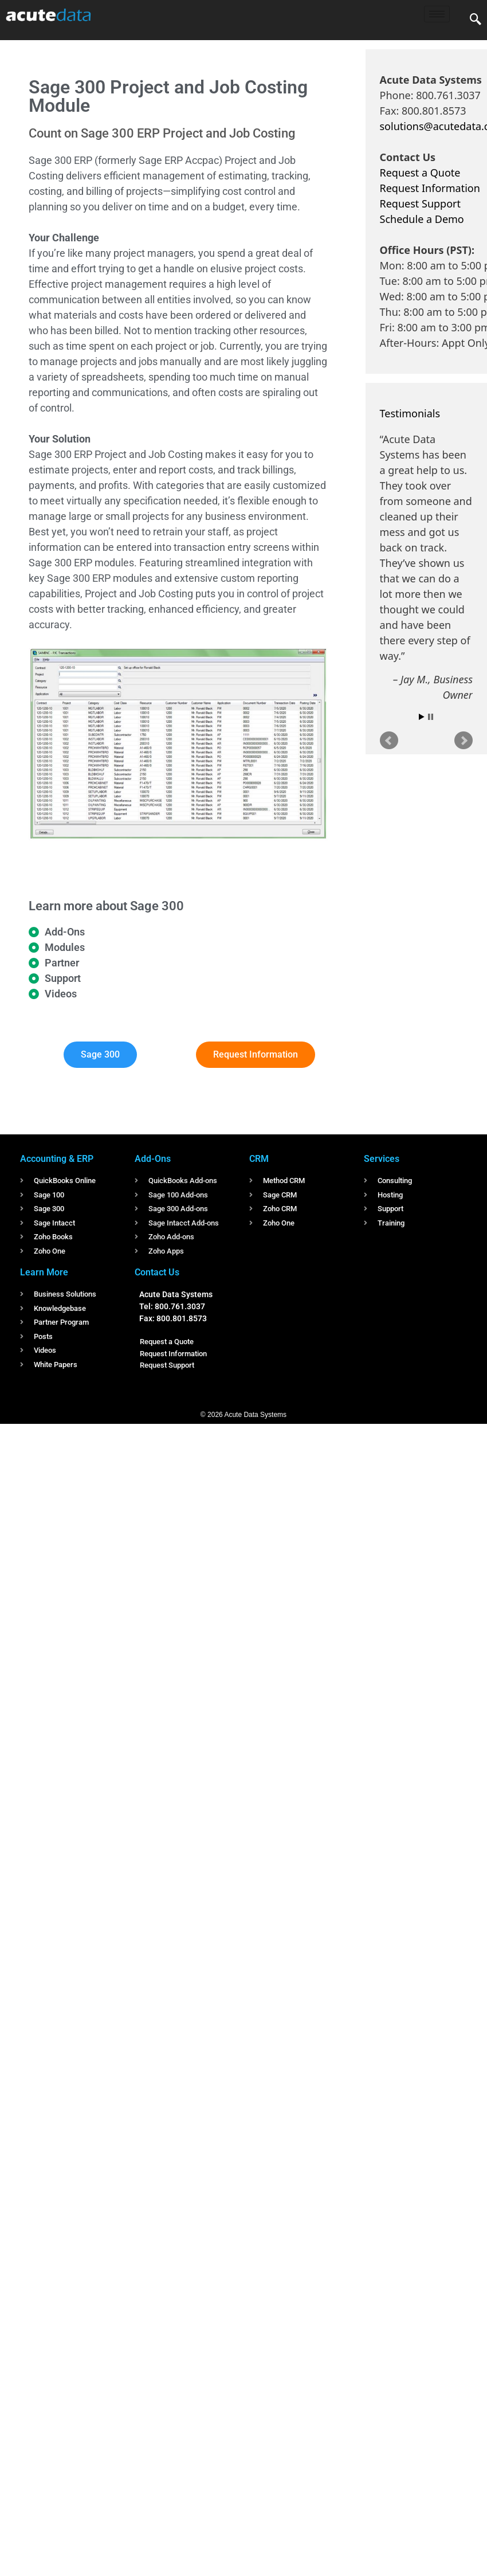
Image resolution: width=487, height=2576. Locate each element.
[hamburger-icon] (437, 14)
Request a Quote (420, 172)
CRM (259, 1158)
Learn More (44, 1272)
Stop (430, 717)
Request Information (430, 188)
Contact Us (157, 1272)
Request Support (420, 203)
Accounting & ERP (56, 1158)
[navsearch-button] (475, 20)
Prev (389, 740)
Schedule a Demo (422, 219)
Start (422, 717)
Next (463, 740)
